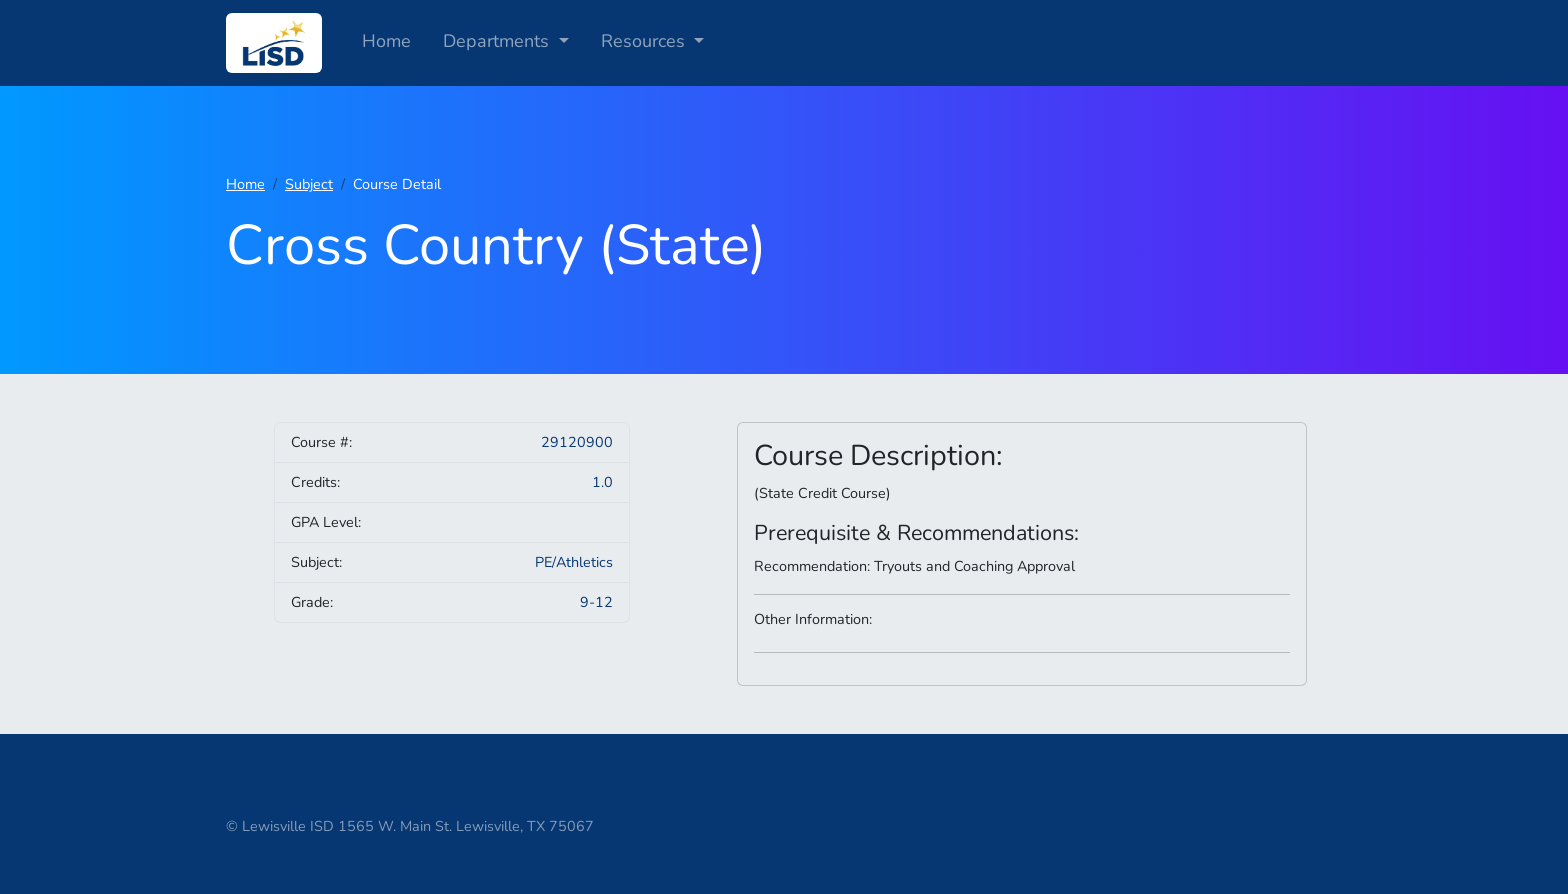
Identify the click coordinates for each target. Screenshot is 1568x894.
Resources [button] (645, 41)
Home (386, 41)
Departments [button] (498, 41)
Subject (309, 184)
